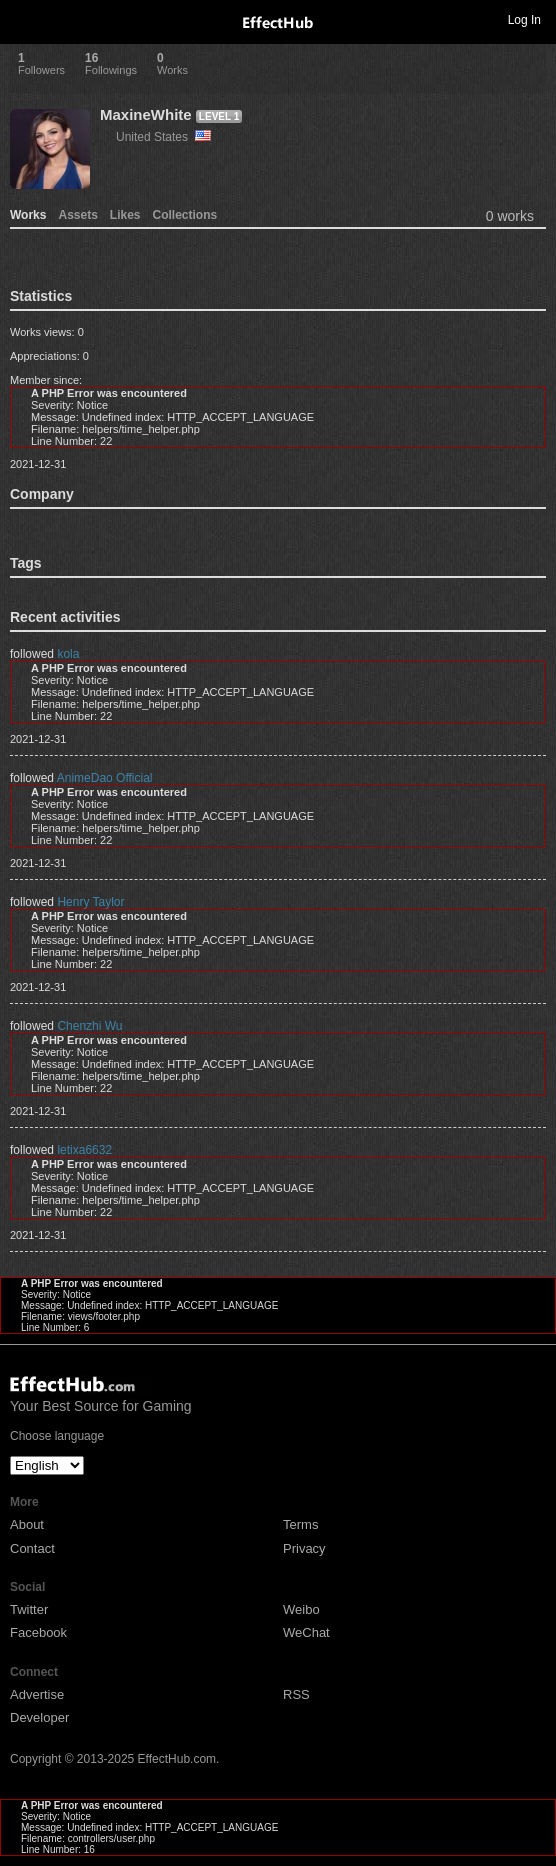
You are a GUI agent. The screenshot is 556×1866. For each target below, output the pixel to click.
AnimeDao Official (105, 778)
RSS (296, 1694)
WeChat (306, 1632)
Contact (32, 1548)
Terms (300, 1524)
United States (163, 137)
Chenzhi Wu (89, 1026)
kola (68, 654)
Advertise (37, 1694)
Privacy (304, 1548)
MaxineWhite (146, 114)
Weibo (301, 1609)
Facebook (38, 1632)
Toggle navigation (24, 19)
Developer (39, 1717)
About (27, 1524)
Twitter (29, 1609)
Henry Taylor (90, 902)
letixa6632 (84, 1150)
